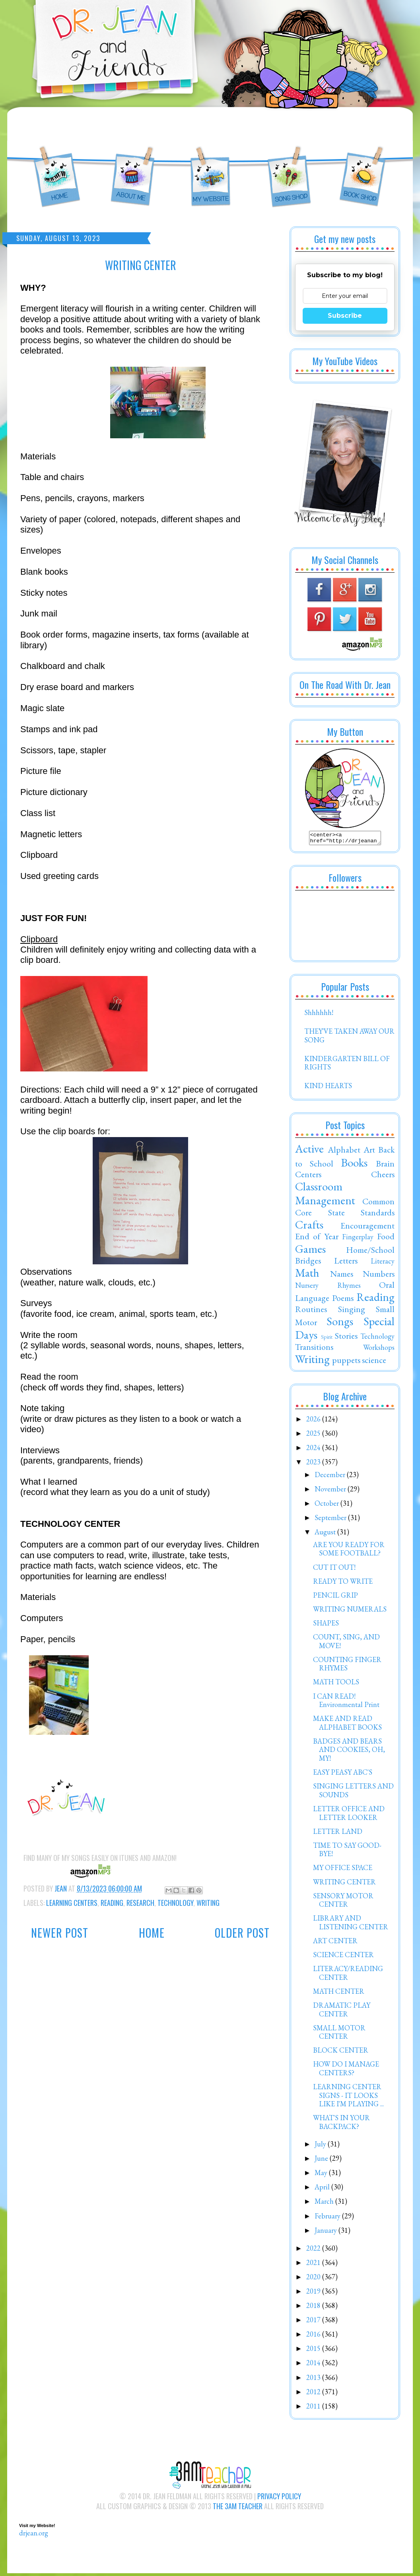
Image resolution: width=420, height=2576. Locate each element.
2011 (314, 2408)
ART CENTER (335, 1943)
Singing (351, 1311)
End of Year (316, 1238)
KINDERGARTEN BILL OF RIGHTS (347, 1065)
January (326, 2232)
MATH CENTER (338, 1993)
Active (309, 1151)
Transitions (314, 1349)
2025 (314, 1435)
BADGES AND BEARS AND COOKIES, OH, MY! (349, 1752)
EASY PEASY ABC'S (342, 1774)
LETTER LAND (337, 1833)
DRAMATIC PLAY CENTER (341, 2012)
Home (152, 1933)
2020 (314, 2279)
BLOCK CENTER (340, 2052)
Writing (208, 1902)
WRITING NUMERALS (350, 1611)
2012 (314, 2394)
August (326, 1534)
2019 (314, 2293)
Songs (340, 1323)
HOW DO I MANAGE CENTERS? (346, 2071)
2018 (314, 2307)
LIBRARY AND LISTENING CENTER (350, 1925)
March (325, 2203)
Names (341, 1275)
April (323, 2189)
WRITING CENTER (344, 1884)
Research (140, 1902)
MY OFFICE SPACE (342, 1869)
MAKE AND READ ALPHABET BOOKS (347, 1725)
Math (307, 1275)
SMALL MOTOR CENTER (339, 2034)
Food (386, 1238)
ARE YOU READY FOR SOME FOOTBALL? (349, 1551)
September (331, 1519)
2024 (314, 1449)
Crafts (309, 1227)
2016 (314, 2336)
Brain (385, 1165)
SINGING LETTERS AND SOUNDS (353, 1793)
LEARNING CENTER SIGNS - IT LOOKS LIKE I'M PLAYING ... (348, 2097)
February (328, 2218)
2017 (314, 2322)
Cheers (383, 1176)
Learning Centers (71, 1902)
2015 (314, 2350)
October (327, 1505)
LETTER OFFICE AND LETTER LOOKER (349, 1815)
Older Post (242, 1933)
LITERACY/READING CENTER (348, 1975)
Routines (311, 1311)
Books (354, 1164)
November (331, 1491)
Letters (346, 1262)
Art (369, 1151)
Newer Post (59, 1933)
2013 (314, 2379)
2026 (314, 1421)
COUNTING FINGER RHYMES (347, 1666)
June (322, 2160)
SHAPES (326, 1625)
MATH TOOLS (336, 1684)
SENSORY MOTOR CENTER (343, 1902)
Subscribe (345, 315)
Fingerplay (357, 1239)
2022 (314, 2250)
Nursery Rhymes (328, 1287)
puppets (346, 1362)
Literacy (383, 1263)
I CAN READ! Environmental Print (346, 1703)
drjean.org (33, 2535)
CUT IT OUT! (334, 1569)
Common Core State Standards (345, 1209)
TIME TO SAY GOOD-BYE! (347, 1852)
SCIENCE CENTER (343, 1957)
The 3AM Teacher (237, 2508)
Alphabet (344, 1151)
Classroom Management (325, 1195)
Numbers (379, 1275)
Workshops (379, 1349)
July (321, 2146)
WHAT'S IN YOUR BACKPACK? (341, 2124)
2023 (314, 1464)
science (374, 1362)
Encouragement (367, 1227)
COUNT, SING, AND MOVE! (346, 1644)
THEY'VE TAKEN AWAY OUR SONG (349, 1038)
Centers (308, 1176)
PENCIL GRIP (335, 1597)
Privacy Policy (279, 2498)
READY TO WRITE (343, 1583)
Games (310, 1251)
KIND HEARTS (328, 1088)
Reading (112, 1902)
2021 (314, 2264)
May (322, 2174)
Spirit (326, 1339)
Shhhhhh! (318, 1014)
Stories (346, 1337)
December (331, 1476)
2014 (314, 2365)
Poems (343, 1300)
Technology (175, 1902)
